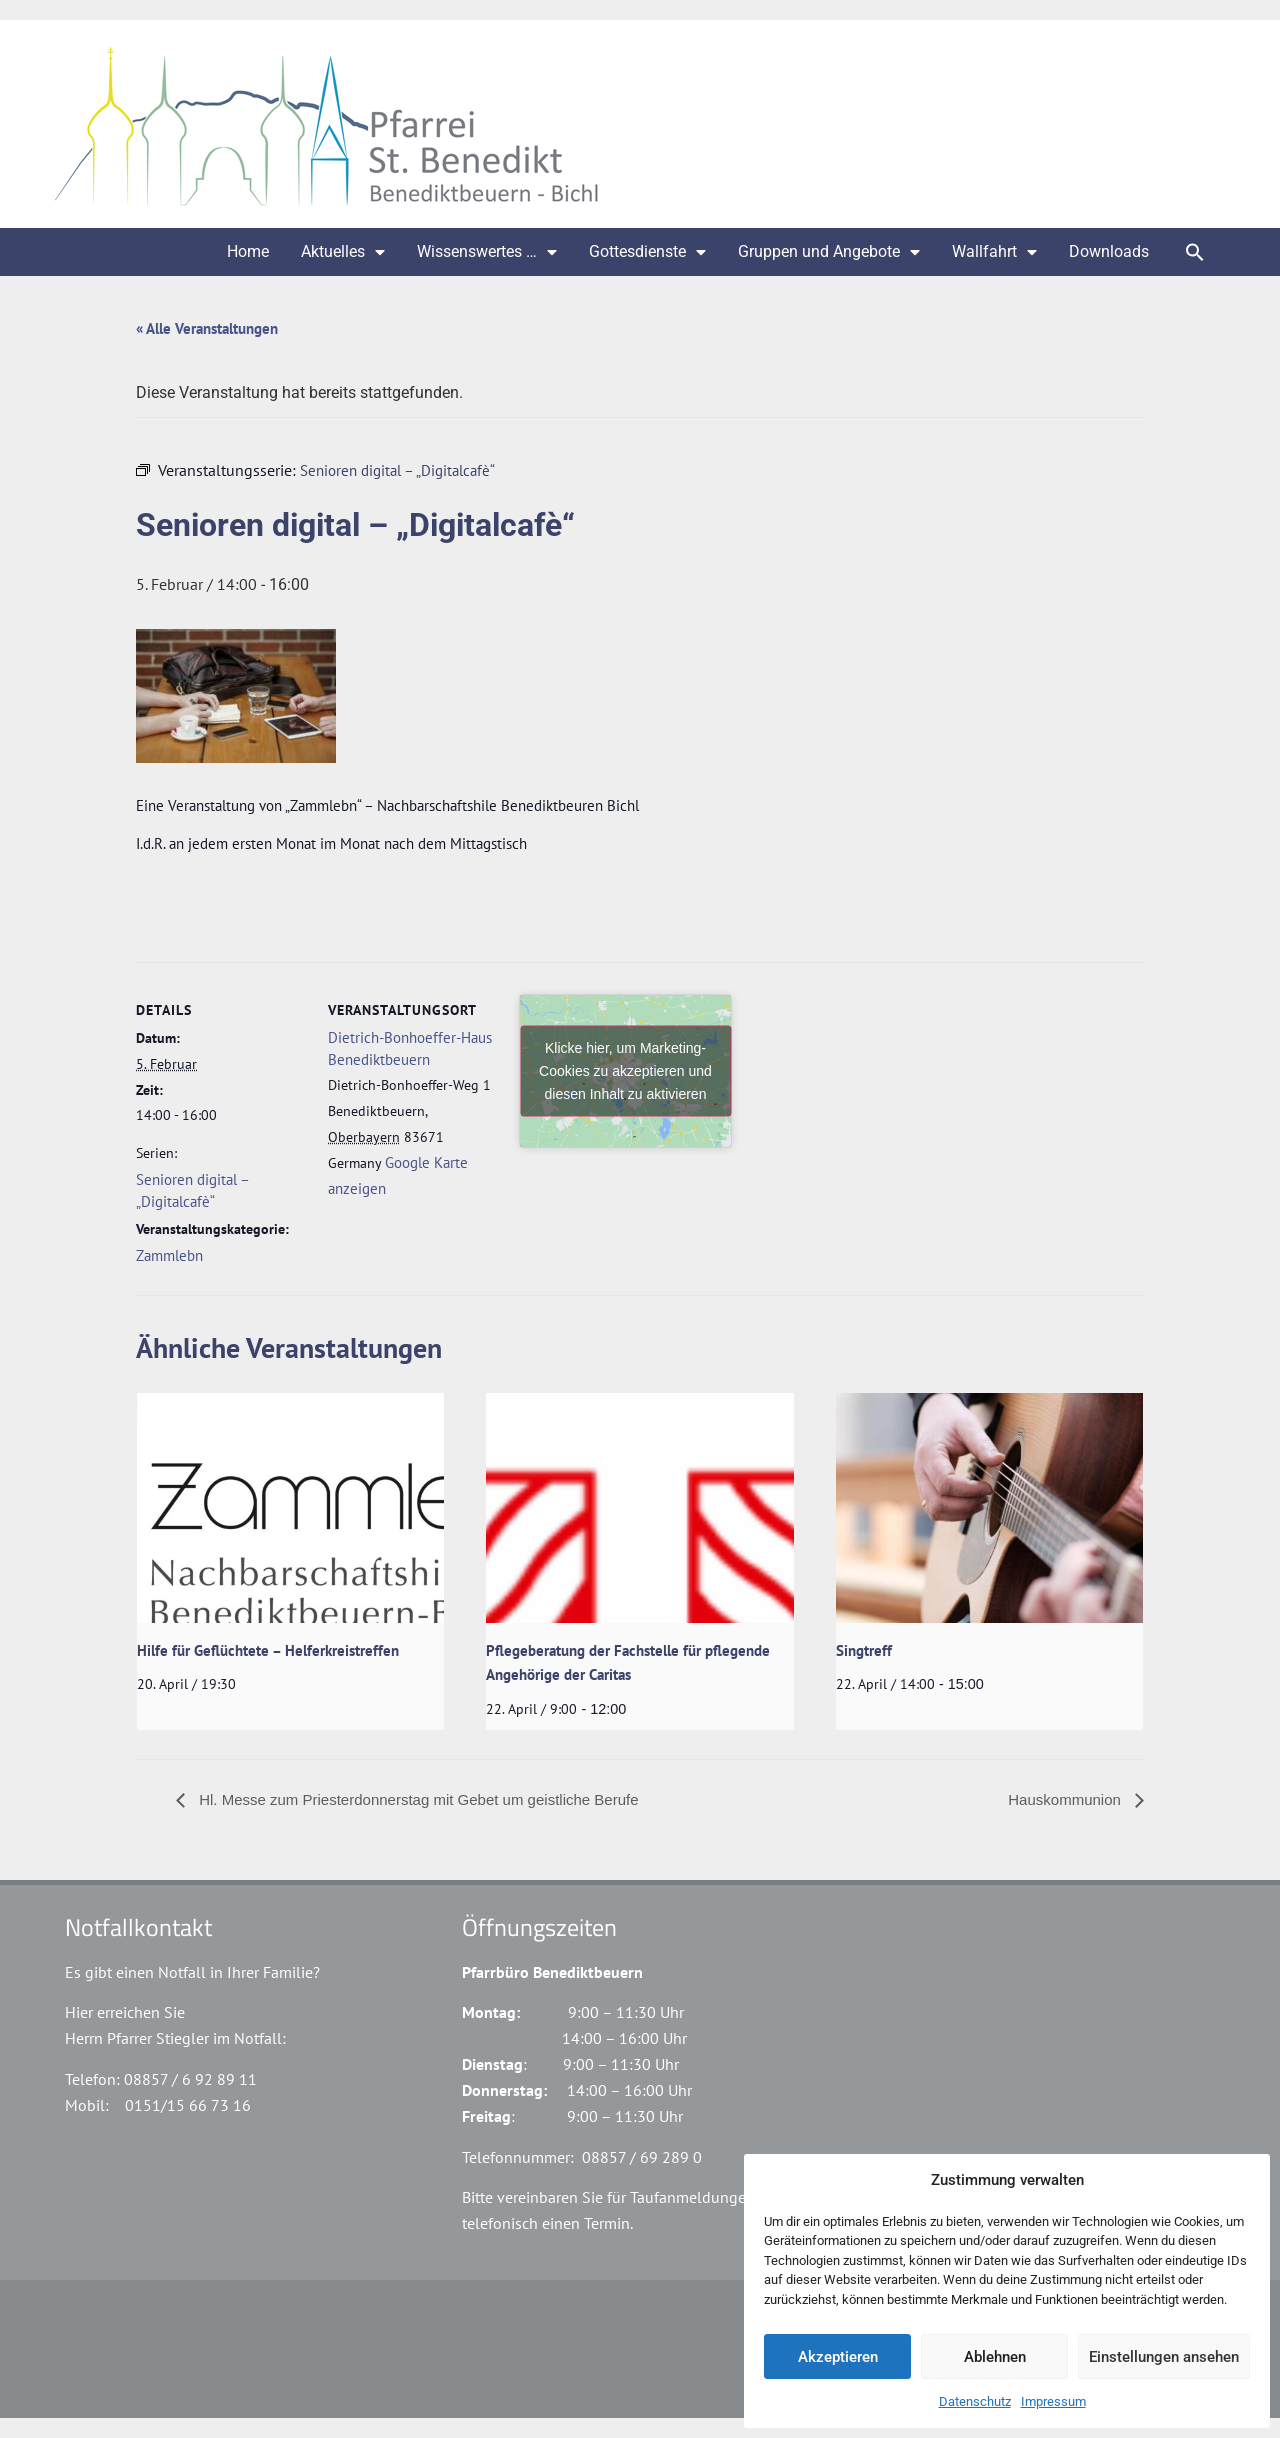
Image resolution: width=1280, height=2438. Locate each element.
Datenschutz (975, 2401)
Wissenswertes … (487, 252)
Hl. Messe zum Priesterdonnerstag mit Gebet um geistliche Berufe (417, 1799)
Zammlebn (169, 1255)
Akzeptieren (838, 2357)
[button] (1195, 252)
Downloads (1109, 251)
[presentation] (290, 1508)
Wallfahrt (994, 252)
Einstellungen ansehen (1164, 2357)
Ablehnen (995, 2357)
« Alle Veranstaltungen (207, 328)
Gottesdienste (647, 252)
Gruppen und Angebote (829, 252)
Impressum (1053, 2401)
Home (248, 251)
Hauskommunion (1066, 1799)
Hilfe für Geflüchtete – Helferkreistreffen (268, 1650)
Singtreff (864, 1650)
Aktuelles (343, 252)
